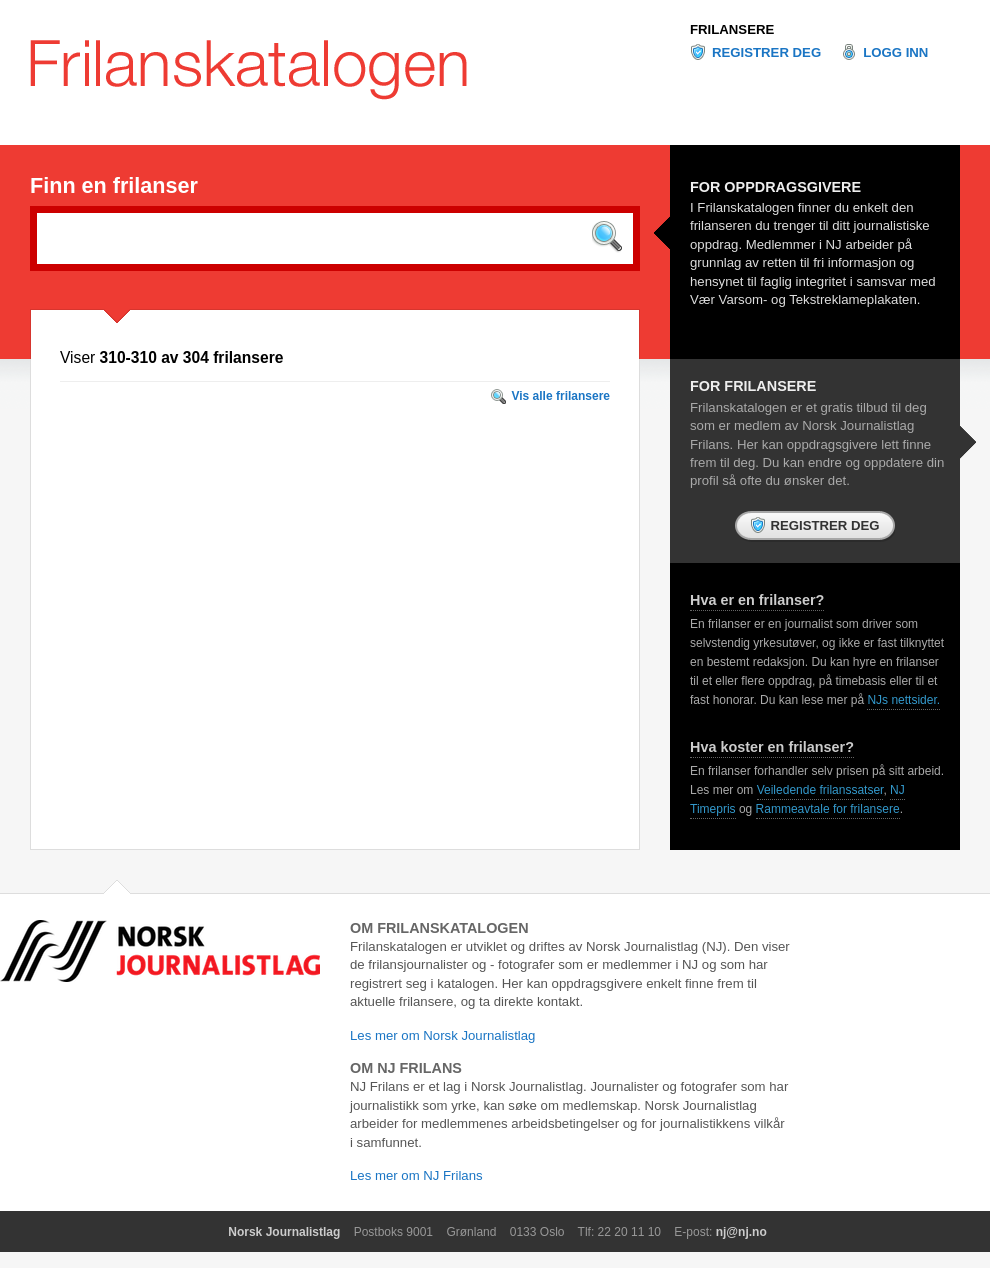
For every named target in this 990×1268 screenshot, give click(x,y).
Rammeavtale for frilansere (828, 809)
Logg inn (895, 52)
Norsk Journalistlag (284, 1232)
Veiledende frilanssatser (820, 790)
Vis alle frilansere (560, 396)
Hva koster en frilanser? (772, 747)
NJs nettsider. (903, 700)
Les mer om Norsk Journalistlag (442, 1035)
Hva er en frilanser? (757, 600)
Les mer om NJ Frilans (416, 1175)
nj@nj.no (741, 1232)
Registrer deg (766, 52)
